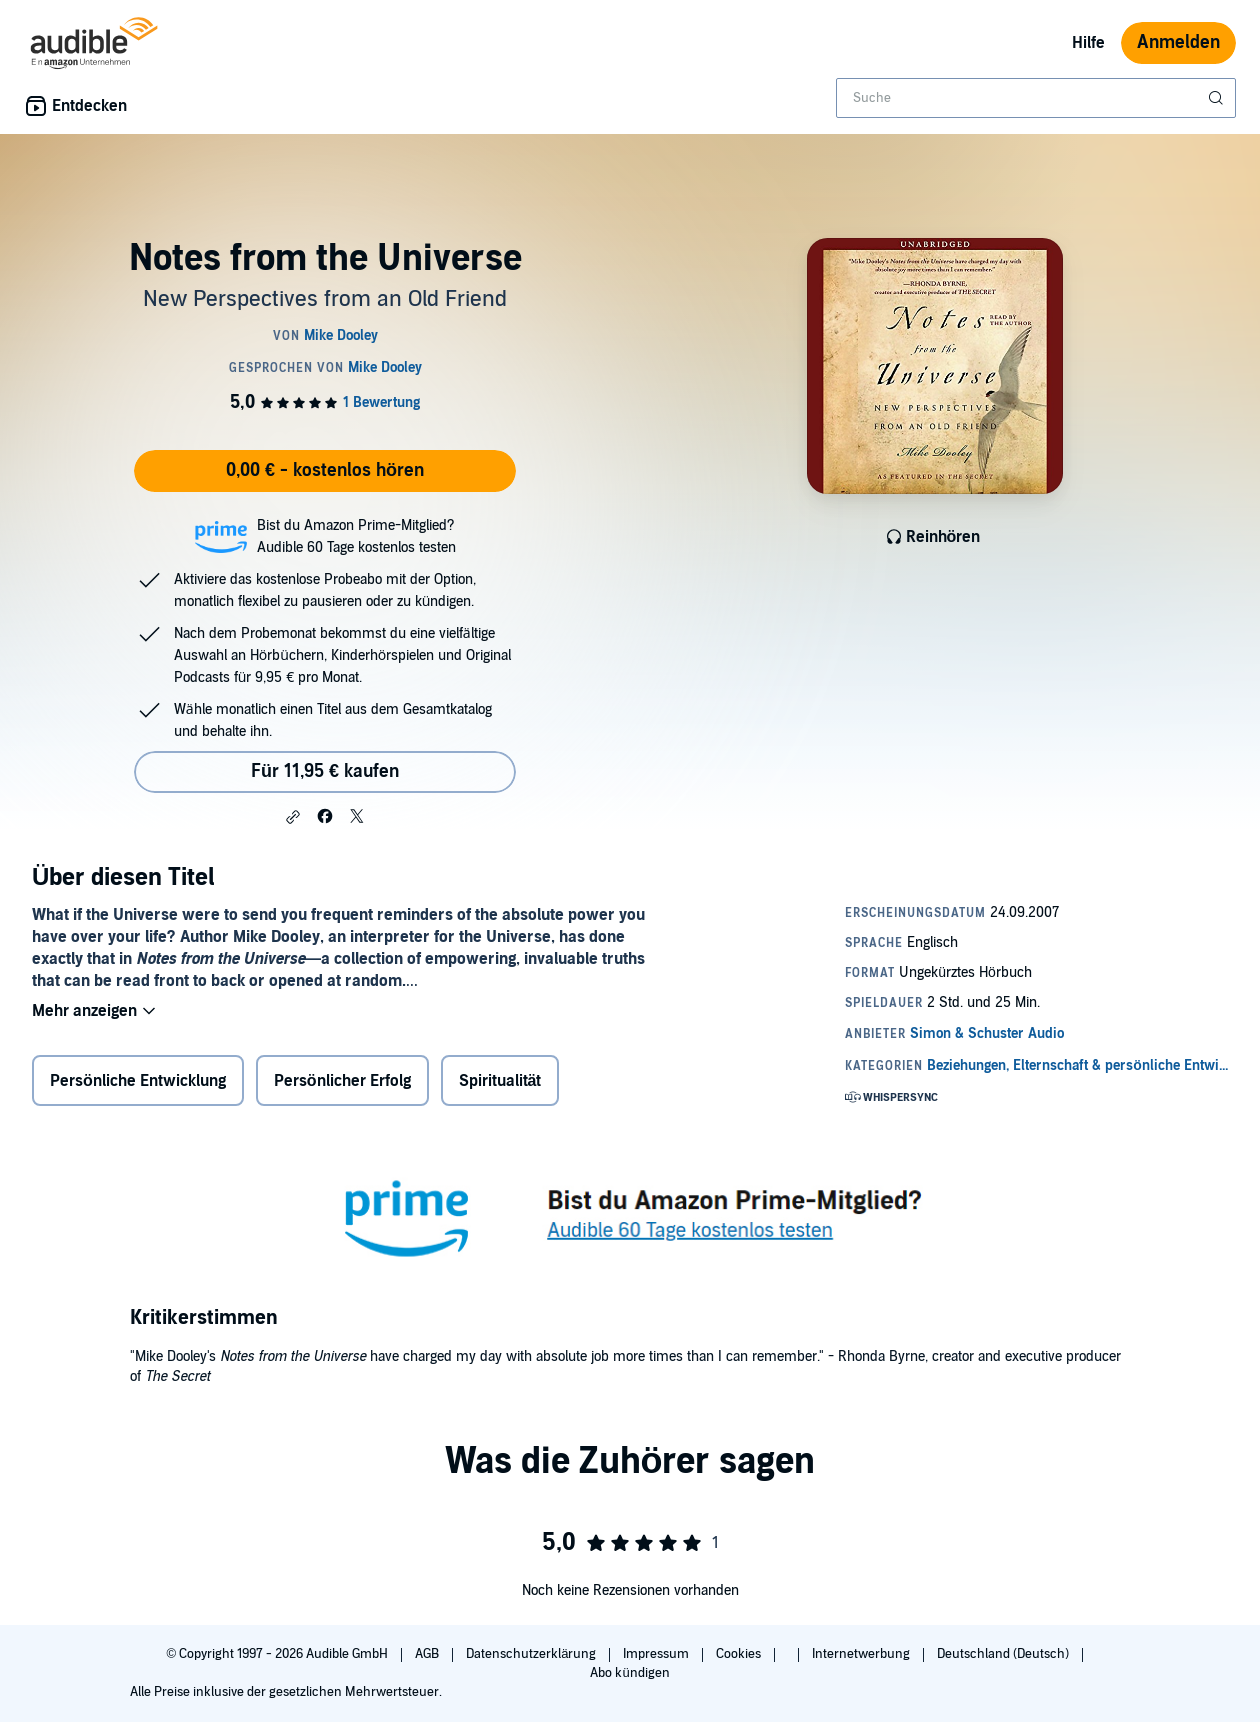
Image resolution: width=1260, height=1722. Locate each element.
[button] (293, 817)
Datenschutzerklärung (532, 1654)
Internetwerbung (862, 1654)
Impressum (657, 1654)
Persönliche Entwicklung (138, 1081)
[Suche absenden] (1218, 98)
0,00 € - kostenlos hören (325, 470)
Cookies (740, 1654)
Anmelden (1178, 42)
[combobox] (1036, 98)
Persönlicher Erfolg (342, 1081)
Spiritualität (500, 1081)
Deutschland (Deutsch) (1004, 1654)
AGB (428, 1654)
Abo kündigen (629, 1673)
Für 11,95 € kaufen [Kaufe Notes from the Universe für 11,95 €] (325, 771)
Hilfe (1088, 43)
